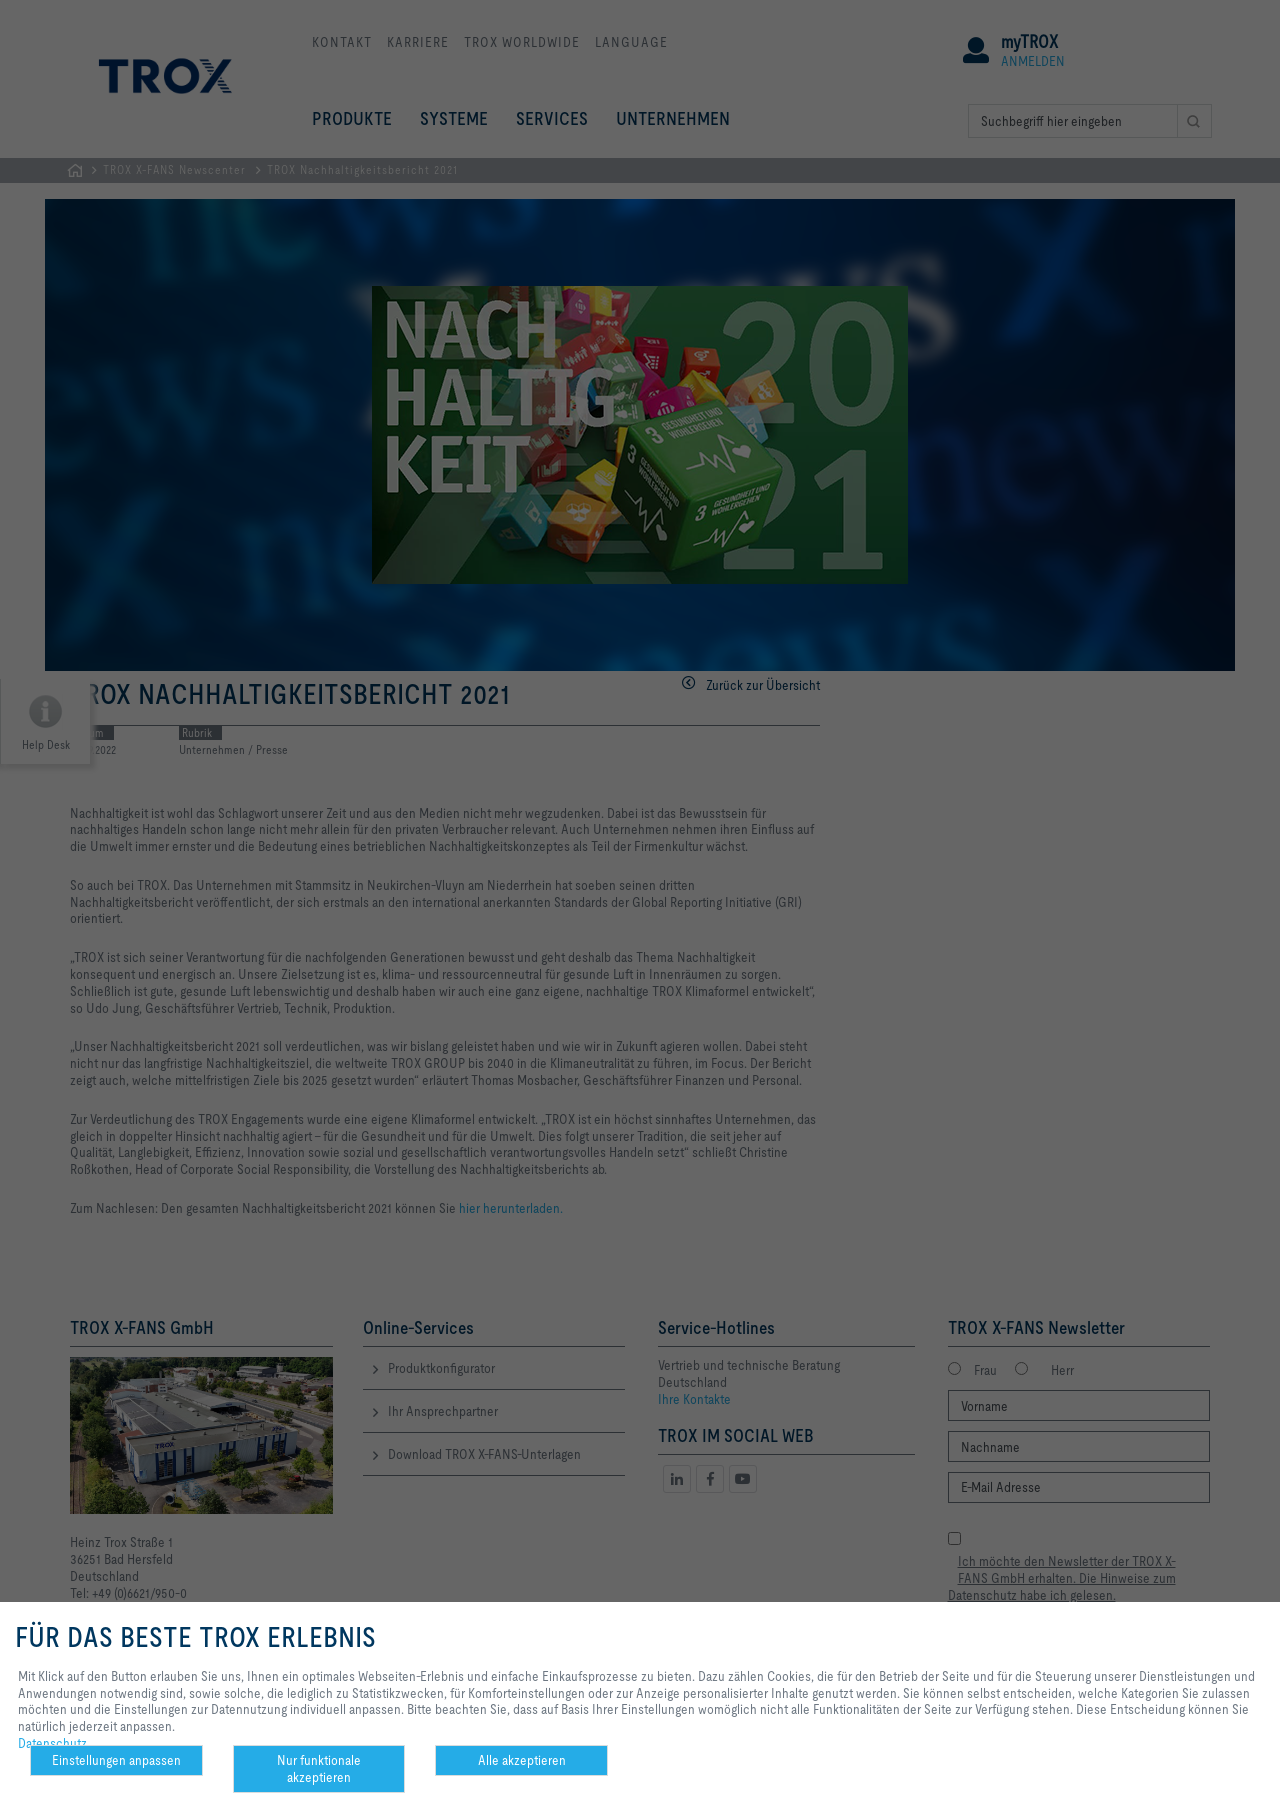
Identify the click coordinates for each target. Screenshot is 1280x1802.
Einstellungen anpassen (116, 1760)
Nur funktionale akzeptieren (319, 1768)
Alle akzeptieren (522, 1760)
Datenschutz (52, 1743)
